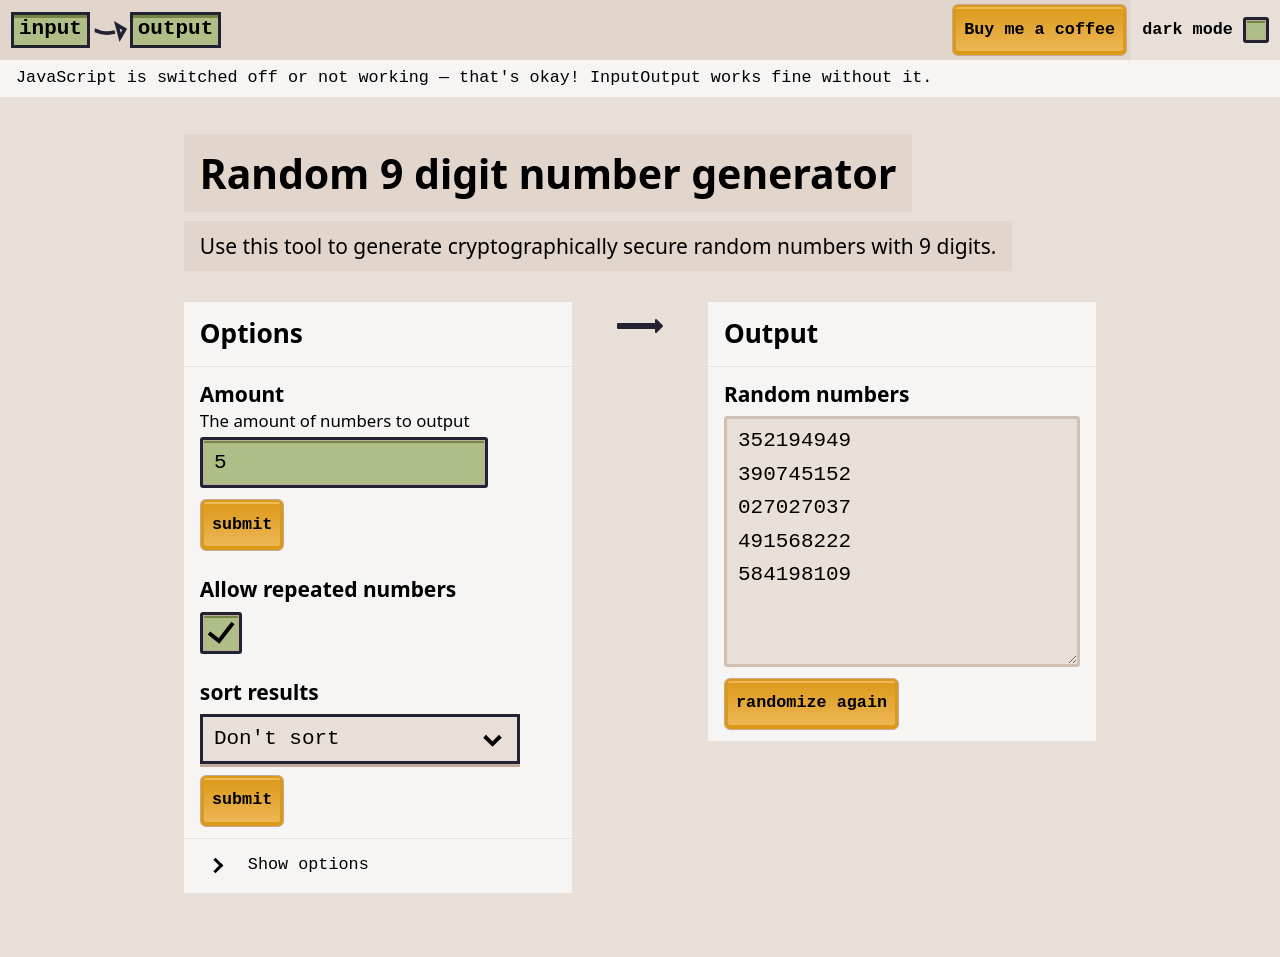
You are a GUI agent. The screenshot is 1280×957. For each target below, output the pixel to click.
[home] (116, 30)
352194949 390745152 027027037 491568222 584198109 (902, 541)
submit (242, 524)
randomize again (811, 702)
